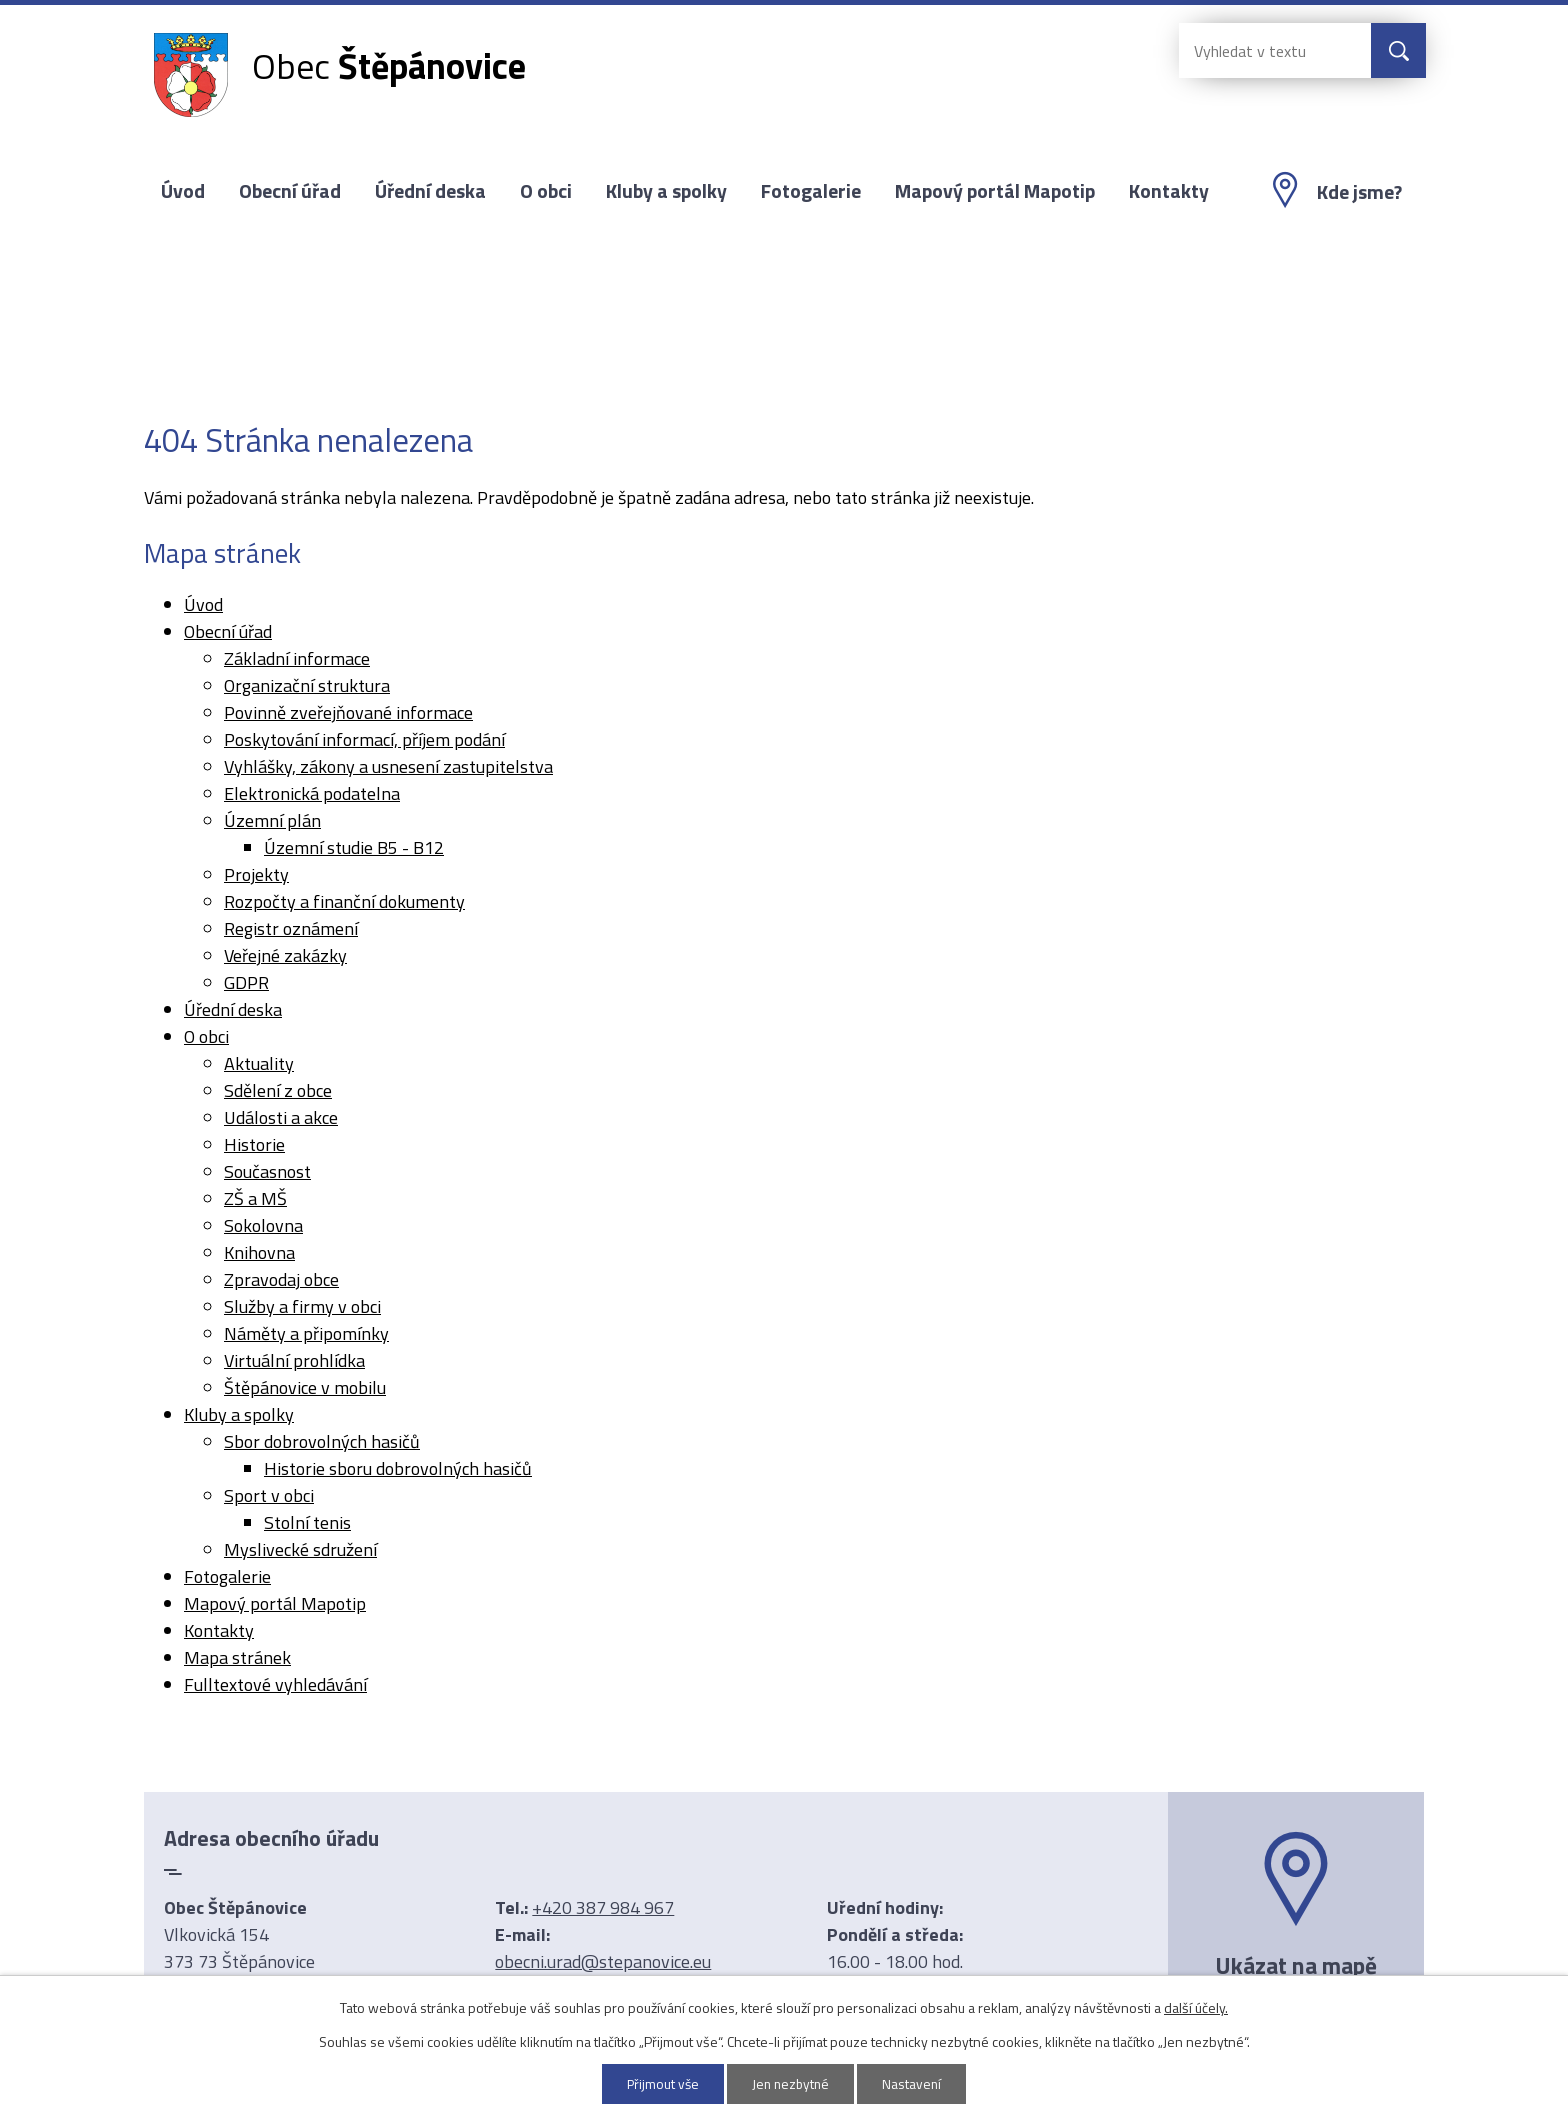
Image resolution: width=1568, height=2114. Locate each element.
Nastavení (915, 2083)
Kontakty (1169, 191)
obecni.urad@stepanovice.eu (603, 1961)
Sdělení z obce (278, 1090)
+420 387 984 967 (603, 1907)
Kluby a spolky (666, 191)
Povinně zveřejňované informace (348, 712)
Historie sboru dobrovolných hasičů (398, 1468)
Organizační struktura (307, 685)
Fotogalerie (811, 191)
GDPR (246, 982)
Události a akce (281, 1117)
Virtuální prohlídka (294, 1360)
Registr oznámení (291, 928)
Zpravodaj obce (281, 1279)
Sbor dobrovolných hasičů (322, 1441)
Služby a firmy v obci (302, 1306)
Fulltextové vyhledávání (275, 1684)
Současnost (267, 1171)
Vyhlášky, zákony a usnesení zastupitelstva (388, 766)
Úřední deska (430, 191)
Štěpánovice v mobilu (305, 1387)
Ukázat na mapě (1296, 1965)
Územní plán (272, 820)
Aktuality (259, 1063)
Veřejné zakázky (285, 955)
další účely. (1196, 2006)
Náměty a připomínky (306, 1333)
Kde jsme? (1359, 192)
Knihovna (259, 1252)
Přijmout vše (661, 2083)
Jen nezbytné (791, 2083)
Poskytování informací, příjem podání (364, 739)
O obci (546, 191)
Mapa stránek (237, 1657)
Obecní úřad (290, 191)
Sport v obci (269, 1495)
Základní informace (297, 658)
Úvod (183, 191)
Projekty (256, 874)
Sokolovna (263, 1225)
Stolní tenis (307, 1522)
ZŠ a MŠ (255, 1198)
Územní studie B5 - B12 (354, 847)
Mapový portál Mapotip (995, 191)
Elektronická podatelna (312, 793)
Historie (254, 1144)
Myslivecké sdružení (300, 1549)
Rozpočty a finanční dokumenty (344, 901)
